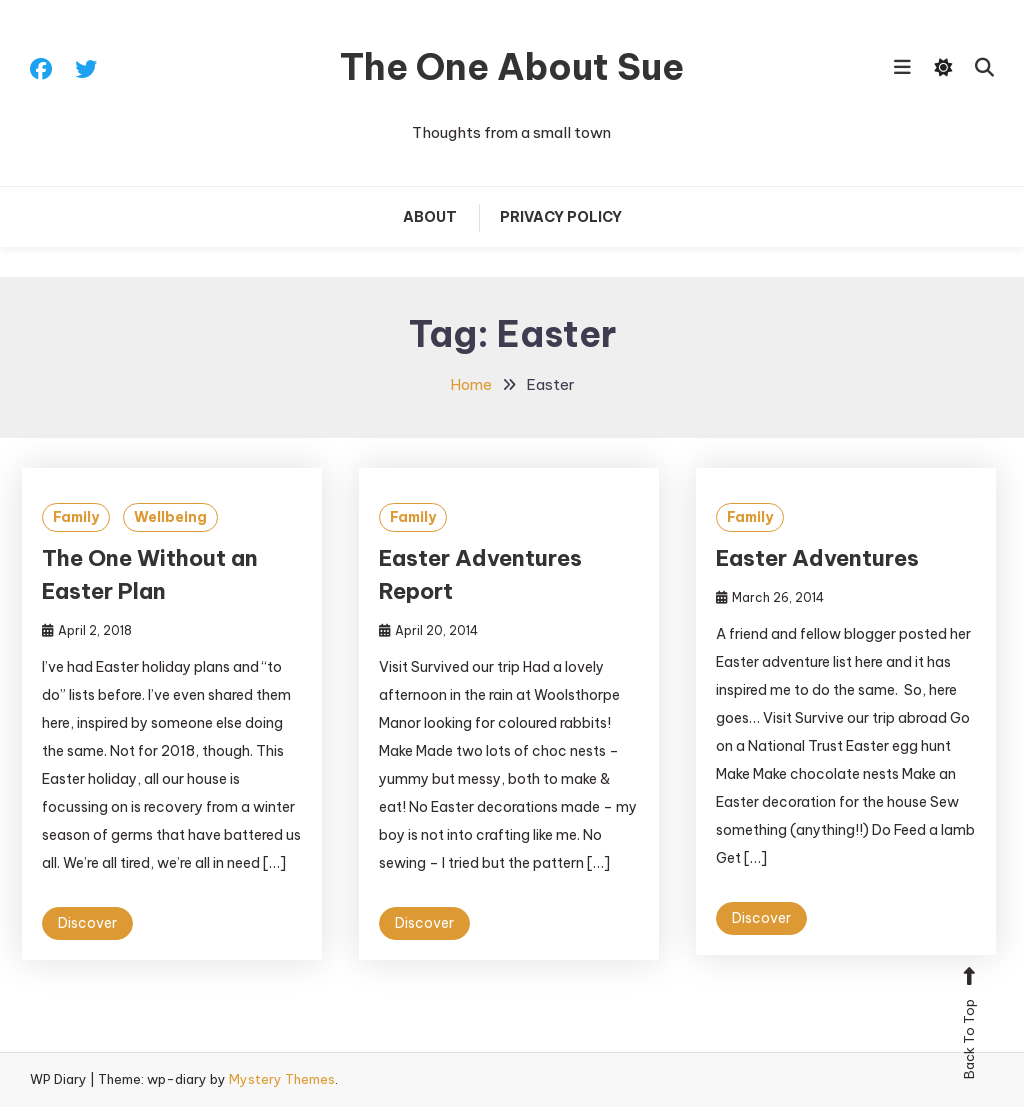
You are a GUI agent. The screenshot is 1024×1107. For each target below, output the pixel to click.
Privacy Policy (561, 217)
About (430, 217)
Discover (87, 923)
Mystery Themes (282, 1079)
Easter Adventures (817, 558)
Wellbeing (170, 517)
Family (76, 517)
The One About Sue (512, 67)
